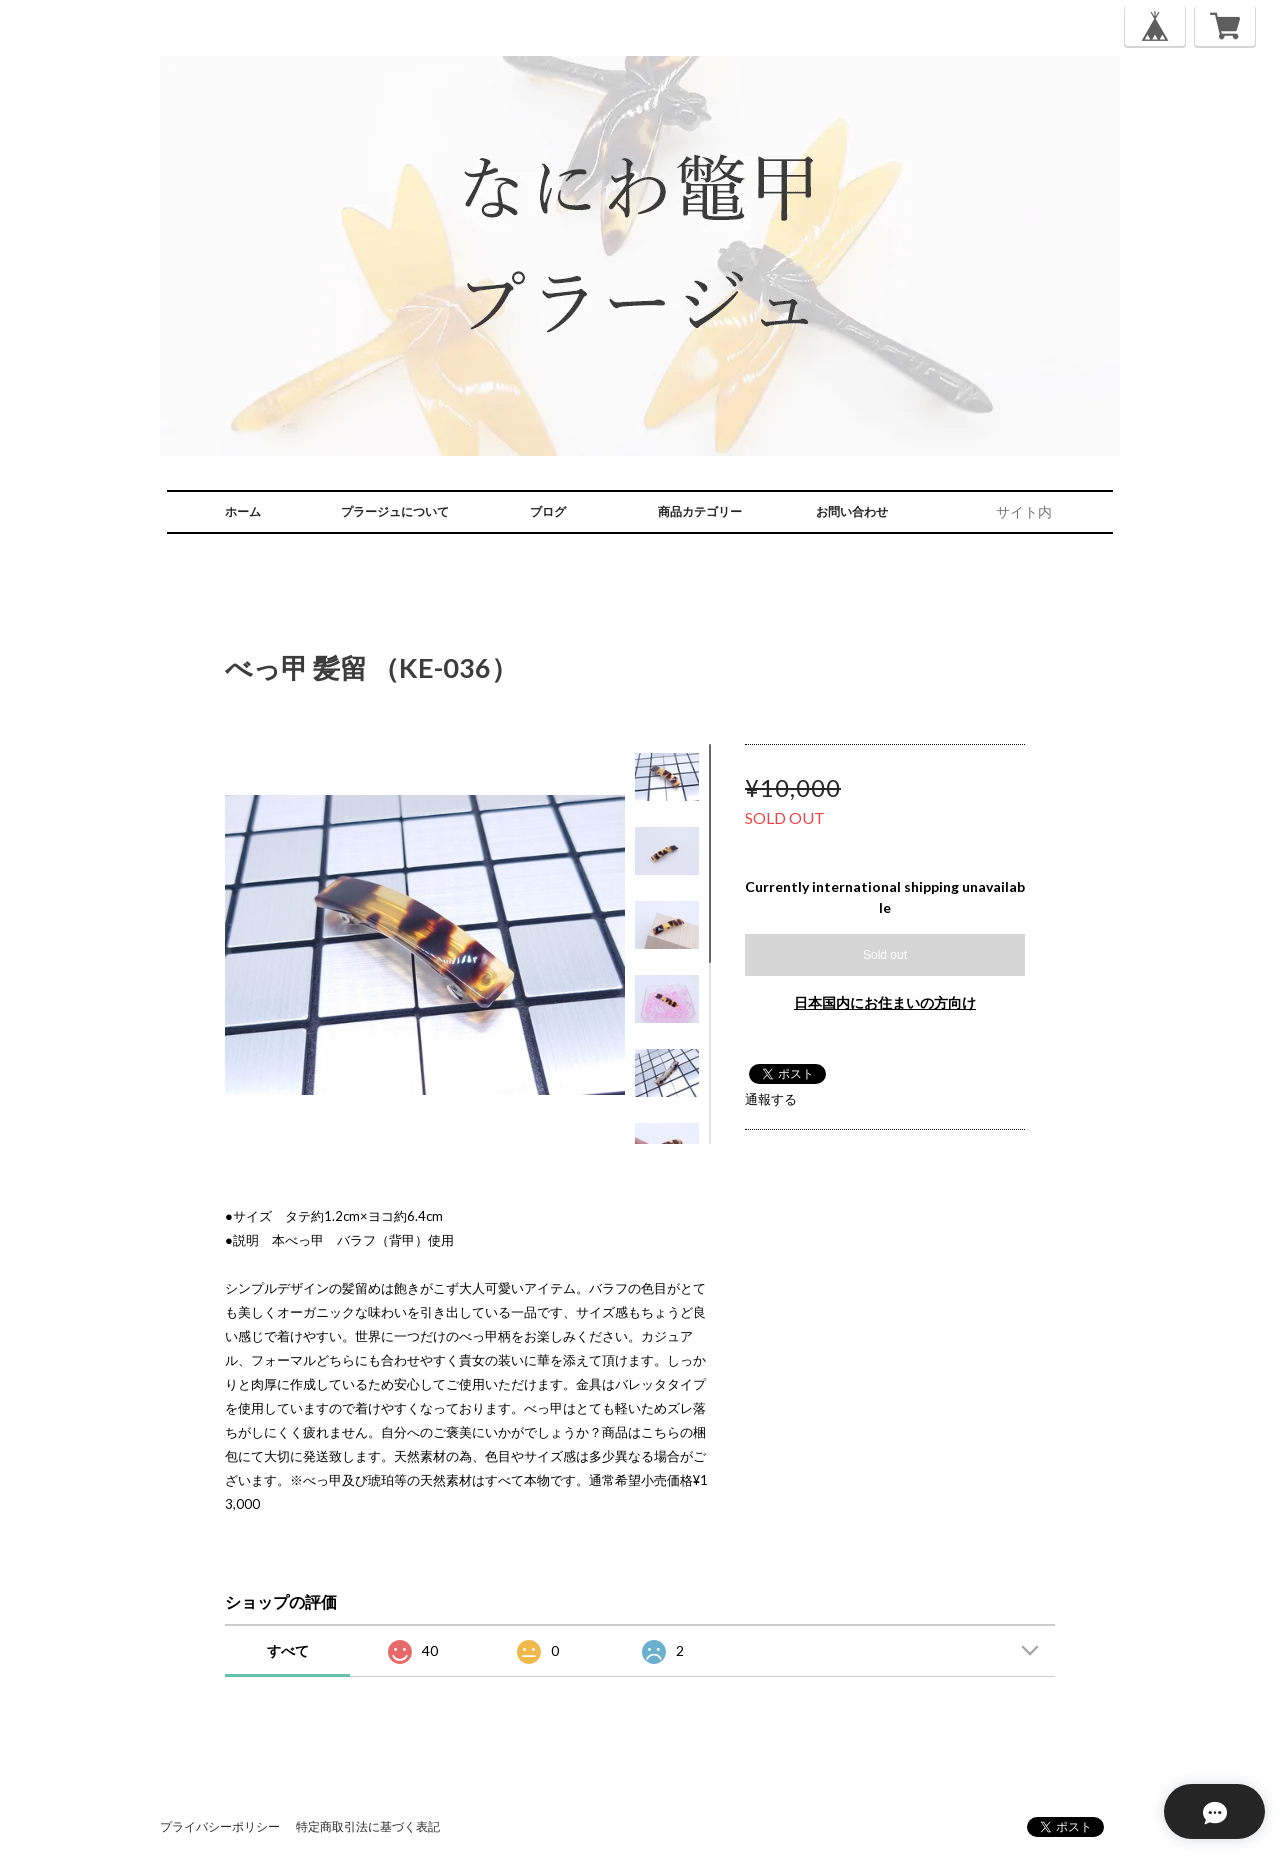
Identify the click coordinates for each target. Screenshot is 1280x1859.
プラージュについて (395, 511)
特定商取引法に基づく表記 (368, 1826)
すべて (288, 1650)
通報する (771, 1099)
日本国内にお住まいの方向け (885, 1002)
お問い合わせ (852, 511)
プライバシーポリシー (220, 1826)
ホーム (243, 511)
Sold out (885, 955)
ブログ (548, 511)
